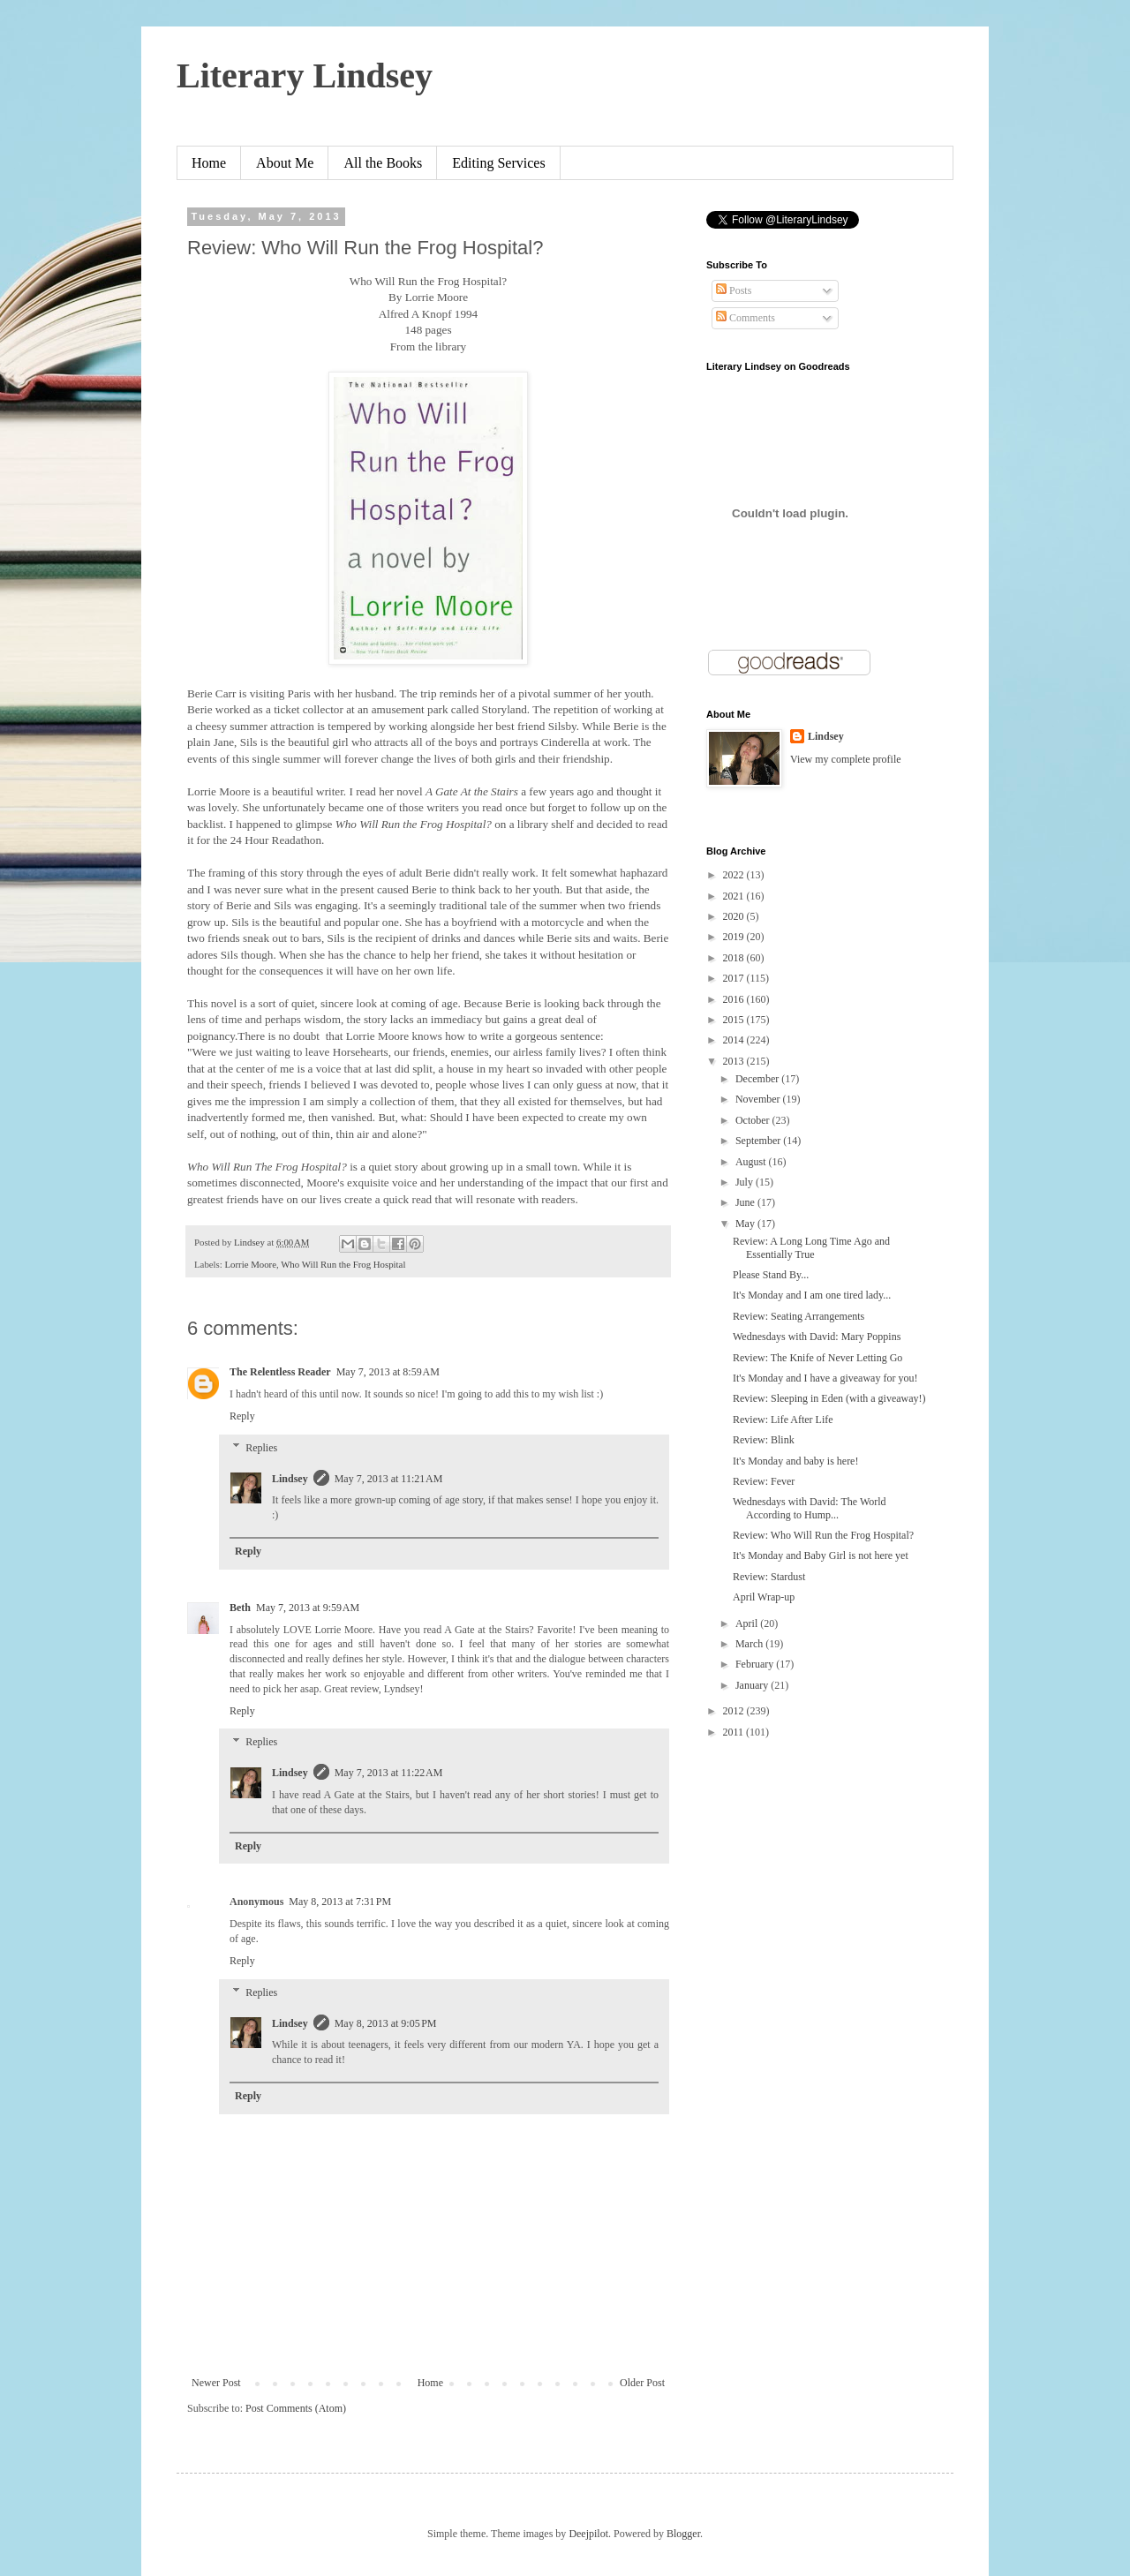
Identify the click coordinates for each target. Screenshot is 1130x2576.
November (759, 1099)
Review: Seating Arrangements (798, 1316)
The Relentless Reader (280, 1372)
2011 (735, 1732)
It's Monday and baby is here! (795, 1461)
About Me (284, 162)
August (752, 1162)
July (745, 1182)
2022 (735, 875)
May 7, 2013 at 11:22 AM (389, 1772)
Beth (240, 1607)
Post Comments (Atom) (295, 2408)
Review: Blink (764, 1440)
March (750, 1644)
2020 (735, 916)
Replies (261, 1448)
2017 (735, 978)
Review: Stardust (769, 1576)
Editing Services (498, 162)
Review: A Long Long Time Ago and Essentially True (811, 1247)
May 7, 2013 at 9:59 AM (307, 1607)
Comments (745, 318)
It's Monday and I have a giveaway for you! (825, 1378)
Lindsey (290, 1479)
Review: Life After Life (783, 1419)
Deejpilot (588, 2533)
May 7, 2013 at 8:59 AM (388, 1372)
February (755, 1664)
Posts (733, 290)
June (746, 1202)
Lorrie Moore (249, 1264)
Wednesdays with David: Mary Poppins (816, 1336)
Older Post (642, 2382)
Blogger (683, 2533)
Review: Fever (764, 1481)
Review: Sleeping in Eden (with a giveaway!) (829, 1398)
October (753, 1120)
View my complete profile (845, 759)
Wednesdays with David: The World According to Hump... (809, 1507)
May (746, 1223)
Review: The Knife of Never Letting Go (817, 1358)
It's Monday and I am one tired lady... (812, 1295)
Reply (242, 1416)
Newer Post (216, 2382)
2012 (735, 1711)
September (759, 1140)
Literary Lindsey (305, 75)
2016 (735, 999)
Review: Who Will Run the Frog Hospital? (823, 1535)
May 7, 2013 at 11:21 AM (389, 1479)
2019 (735, 936)
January (753, 1685)
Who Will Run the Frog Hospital (343, 1264)
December (758, 1079)
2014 (735, 1040)
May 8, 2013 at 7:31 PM (340, 1901)
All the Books (382, 162)
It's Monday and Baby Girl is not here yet (820, 1555)
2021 (735, 896)
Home (209, 162)
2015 (735, 1019)
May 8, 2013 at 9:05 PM (386, 2023)
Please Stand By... (771, 1275)
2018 (735, 958)
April (747, 1623)
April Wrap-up (764, 1597)
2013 (735, 1061)
